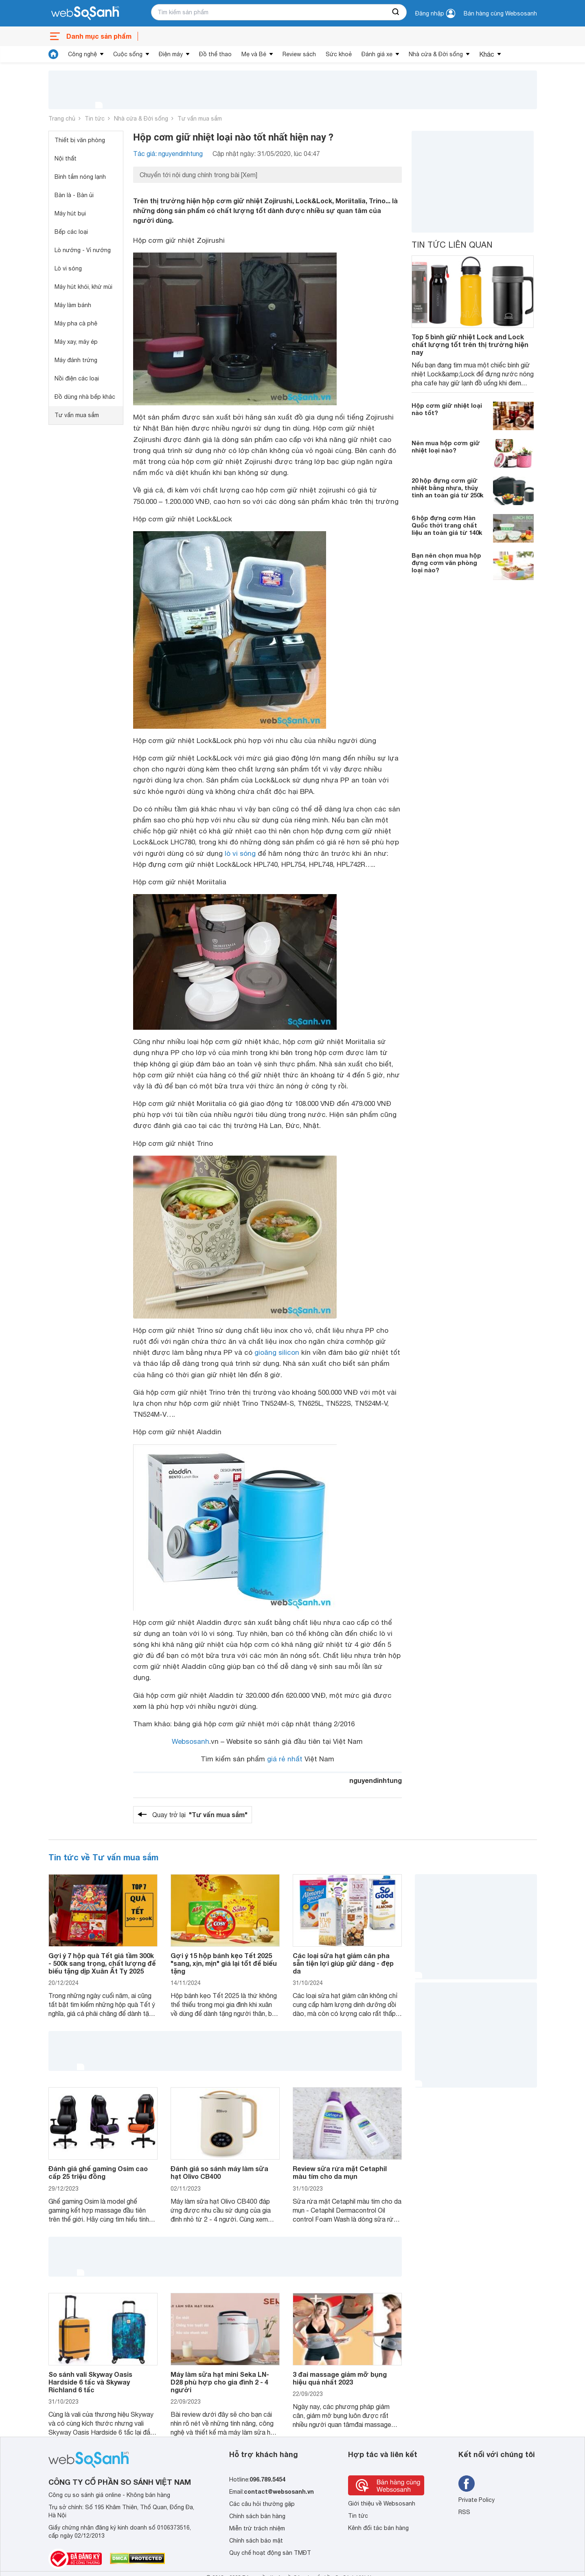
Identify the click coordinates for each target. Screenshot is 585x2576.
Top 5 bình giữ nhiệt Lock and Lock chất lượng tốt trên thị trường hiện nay (470, 344)
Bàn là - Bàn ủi (74, 195)
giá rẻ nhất (284, 1759)
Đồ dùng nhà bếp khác (85, 396)
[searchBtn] (396, 12)
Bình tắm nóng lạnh (80, 177)
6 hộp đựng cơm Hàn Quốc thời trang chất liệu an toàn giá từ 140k (447, 525)
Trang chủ (61, 118)
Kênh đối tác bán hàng (378, 2528)
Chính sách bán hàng (257, 2516)
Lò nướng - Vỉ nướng (83, 250)
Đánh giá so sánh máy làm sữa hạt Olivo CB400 (219, 2172)
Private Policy (476, 2500)
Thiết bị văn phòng (80, 140)
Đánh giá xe (377, 54)
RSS (464, 2512)
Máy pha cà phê (76, 323)
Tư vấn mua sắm (199, 118)
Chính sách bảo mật (256, 2540)
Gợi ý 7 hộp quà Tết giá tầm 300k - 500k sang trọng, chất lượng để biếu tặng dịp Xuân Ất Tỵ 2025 (102, 1963)
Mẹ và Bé (253, 54)
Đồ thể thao (215, 54)
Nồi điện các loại (77, 378)
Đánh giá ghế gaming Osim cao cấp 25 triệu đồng (98, 2172)
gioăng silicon (276, 1352)
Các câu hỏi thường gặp (262, 2504)
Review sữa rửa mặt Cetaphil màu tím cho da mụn (340, 2172)
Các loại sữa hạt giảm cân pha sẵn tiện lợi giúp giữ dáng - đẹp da (343, 1963)
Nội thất (66, 158)
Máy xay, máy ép (76, 341)
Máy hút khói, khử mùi (83, 287)
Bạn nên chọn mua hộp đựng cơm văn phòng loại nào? (446, 563)
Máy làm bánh (73, 305)
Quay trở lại (200, 1815)
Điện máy (171, 54)
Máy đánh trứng (76, 360)
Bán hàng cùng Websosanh (500, 13)
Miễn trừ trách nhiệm (257, 2528)
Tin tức (95, 118)
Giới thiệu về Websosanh (381, 2503)
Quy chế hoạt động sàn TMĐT (270, 2553)
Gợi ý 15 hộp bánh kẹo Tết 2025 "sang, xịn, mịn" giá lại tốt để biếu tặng (224, 1963)
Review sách (299, 54)
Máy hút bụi (70, 213)
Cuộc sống (127, 54)
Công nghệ (82, 54)
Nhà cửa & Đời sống (436, 54)
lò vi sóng (240, 853)
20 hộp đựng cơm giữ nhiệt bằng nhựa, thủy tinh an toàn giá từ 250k (448, 488)
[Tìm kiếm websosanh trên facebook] (466, 2483)
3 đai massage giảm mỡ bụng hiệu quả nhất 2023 (340, 2378)
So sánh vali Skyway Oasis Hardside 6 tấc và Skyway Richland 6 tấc (90, 2382)
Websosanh (190, 1741)
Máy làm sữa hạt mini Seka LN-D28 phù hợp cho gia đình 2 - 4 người (220, 2382)
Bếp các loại (71, 232)
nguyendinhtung (375, 1780)
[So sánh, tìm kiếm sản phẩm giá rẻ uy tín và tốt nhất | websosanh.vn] (85, 13)
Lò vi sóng (68, 268)
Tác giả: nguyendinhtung (168, 153)
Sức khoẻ (339, 54)
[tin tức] (53, 54)
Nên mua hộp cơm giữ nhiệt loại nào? (446, 446)
